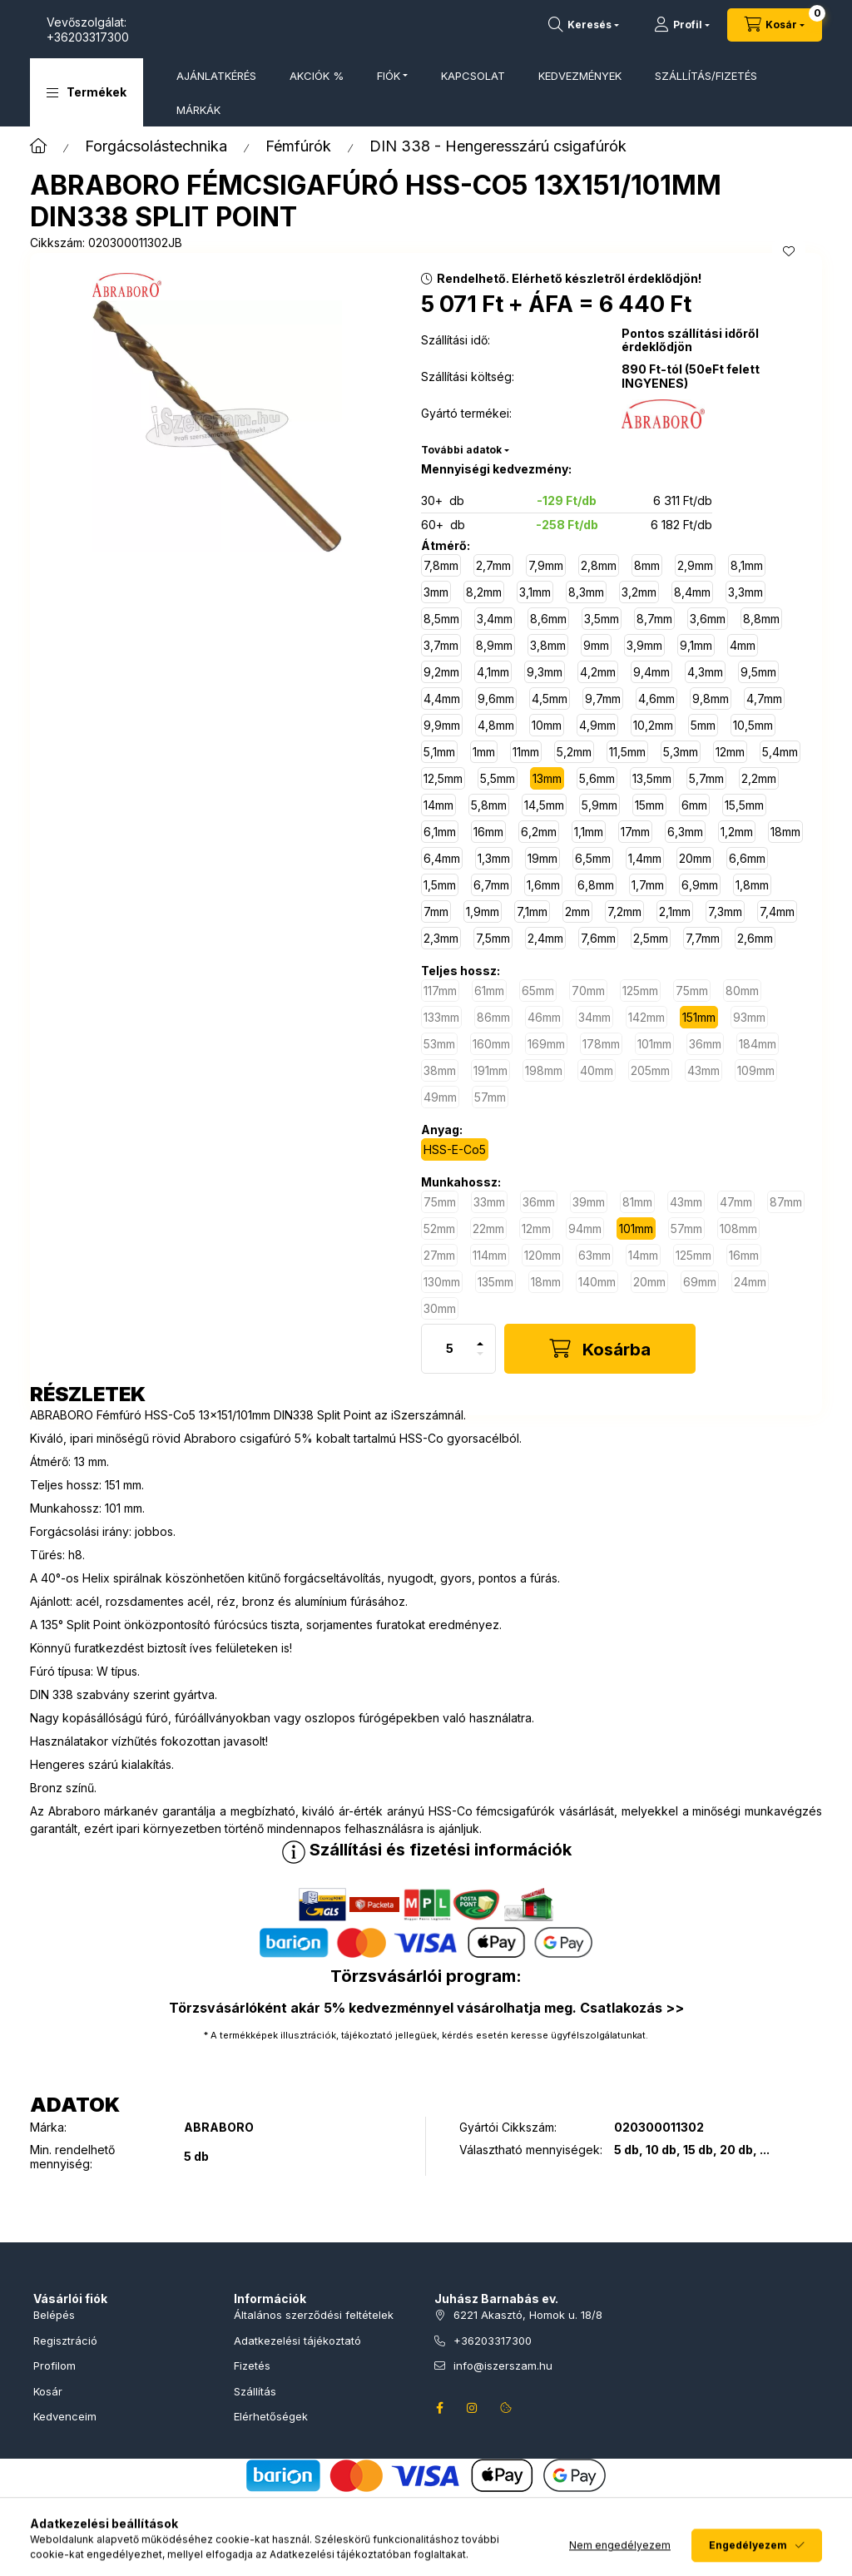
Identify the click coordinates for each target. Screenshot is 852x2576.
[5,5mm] (498, 778)
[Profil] (682, 25)
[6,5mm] (592, 858)
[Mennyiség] (450, 1349)
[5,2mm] (574, 752)
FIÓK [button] (388, 75)
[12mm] (730, 752)
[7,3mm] (725, 911)
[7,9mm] (546, 565)
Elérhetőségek (271, 2416)
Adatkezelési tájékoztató (297, 2340)
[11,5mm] (627, 752)
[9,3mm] (544, 672)
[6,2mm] (538, 831)
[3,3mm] (745, 592)
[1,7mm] (647, 885)
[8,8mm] (761, 618)
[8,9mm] (494, 645)
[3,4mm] (494, 618)
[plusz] (480, 1337)
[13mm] (547, 778)
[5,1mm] (439, 752)
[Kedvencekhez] (788, 251)
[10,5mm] (753, 725)
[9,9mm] (442, 725)
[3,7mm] (441, 645)
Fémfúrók (298, 146)
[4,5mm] (549, 698)
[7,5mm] (493, 938)
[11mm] (526, 752)
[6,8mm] (596, 885)
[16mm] (488, 831)
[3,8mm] (548, 645)
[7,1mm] (532, 911)
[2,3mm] (441, 938)
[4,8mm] (496, 725)
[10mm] (546, 725)
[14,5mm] (544, 805)
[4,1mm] (493, 672)
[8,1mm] (746, 565)
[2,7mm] (493, 565)
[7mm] (436, 911)
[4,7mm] (764, 698)
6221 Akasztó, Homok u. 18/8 (527, 2314)
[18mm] (785, 831)
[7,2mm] (624, 911)
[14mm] (438, 805)
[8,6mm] (548, 618)
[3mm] (436, 592)
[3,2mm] (639, 592)
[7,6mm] (598, 938)
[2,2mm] (759, 778)
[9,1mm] (696, 645)
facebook (439, 2408)
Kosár (47, 2391)
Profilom (54, 2365)
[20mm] (695, 858)
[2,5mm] (651, 938)
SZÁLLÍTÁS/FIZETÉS (706, 75)
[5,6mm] (597, 778)
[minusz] (480, 1361)
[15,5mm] (744, 805)
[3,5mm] (602, 618)
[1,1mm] (589, 831)
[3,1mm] (535, 592)
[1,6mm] (543, 885)
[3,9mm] (644, 645)
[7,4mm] (777, 911)
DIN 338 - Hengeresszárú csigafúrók (498, 146)
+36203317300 (254, 37)
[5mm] (703, 725)
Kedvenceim (65, 2416)
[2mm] (577, 911)
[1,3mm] (494, 858)
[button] (86, 92)
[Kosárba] (600, 1349)
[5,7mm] (706, 778)
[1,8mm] (752, 885)
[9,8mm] (710, 698)
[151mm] (699, 1017)
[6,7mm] (491, 885)
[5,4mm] (780, 752)
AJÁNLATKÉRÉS (216, 75)
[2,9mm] (695, 565)
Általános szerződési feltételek (314, 2314)
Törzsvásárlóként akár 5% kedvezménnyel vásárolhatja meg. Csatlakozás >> (426, 2007)
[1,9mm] (482, 911)
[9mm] (596, 645)
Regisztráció (65, 2340)
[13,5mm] (652, 778)
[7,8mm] (441, 565)
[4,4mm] (442, 698)
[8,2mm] (483, 592)
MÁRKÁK (198, 109)
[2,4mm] (545, 938)
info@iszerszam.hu (502, 2365)
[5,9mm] (599, 805)
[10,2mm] (653, 725)
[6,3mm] (685, 831)
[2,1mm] (674, 911)
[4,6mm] (656, 698)
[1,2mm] (736, 831)
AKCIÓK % (317, 75)
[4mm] (742, 645)
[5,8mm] (488, 805)
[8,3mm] (586, 592)
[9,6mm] (496, 698)
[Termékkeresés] (584, 25)
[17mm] (635, 831)
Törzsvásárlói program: (426, 1976)
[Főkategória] (38, 146)
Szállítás (255, 2391)
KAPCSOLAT (473, 75)
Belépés (54, 2314)
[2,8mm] (598, 565)
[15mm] (649, 805)
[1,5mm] (439, 885)
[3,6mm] (707, 618)
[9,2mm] (441, 672)
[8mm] (647, 565)
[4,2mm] (597, 672)
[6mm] (694, 805)
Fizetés (252, 2365)
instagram (472, 2408)
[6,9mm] (700, 885)
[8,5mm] (441, 618)
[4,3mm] (705, 672)
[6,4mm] (442, 858)
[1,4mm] (645, 858)
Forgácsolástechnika (156, 146)
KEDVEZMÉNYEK (580, 75)
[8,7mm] (654, 618)
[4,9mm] (597, 725)
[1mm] (484, 752)
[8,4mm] (692, 592)
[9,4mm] (651, 672)
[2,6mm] (755, 938)
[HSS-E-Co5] (454, 1149)
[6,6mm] (747, 858)
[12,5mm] (443, 778)
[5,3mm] (681, 752)
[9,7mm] (602, 698)
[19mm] (542, 858)
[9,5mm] (758, 672)
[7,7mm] (702, 938)
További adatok (461, 449)
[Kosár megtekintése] (774, 25)
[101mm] (636, 1228)
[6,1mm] (439, 831)
